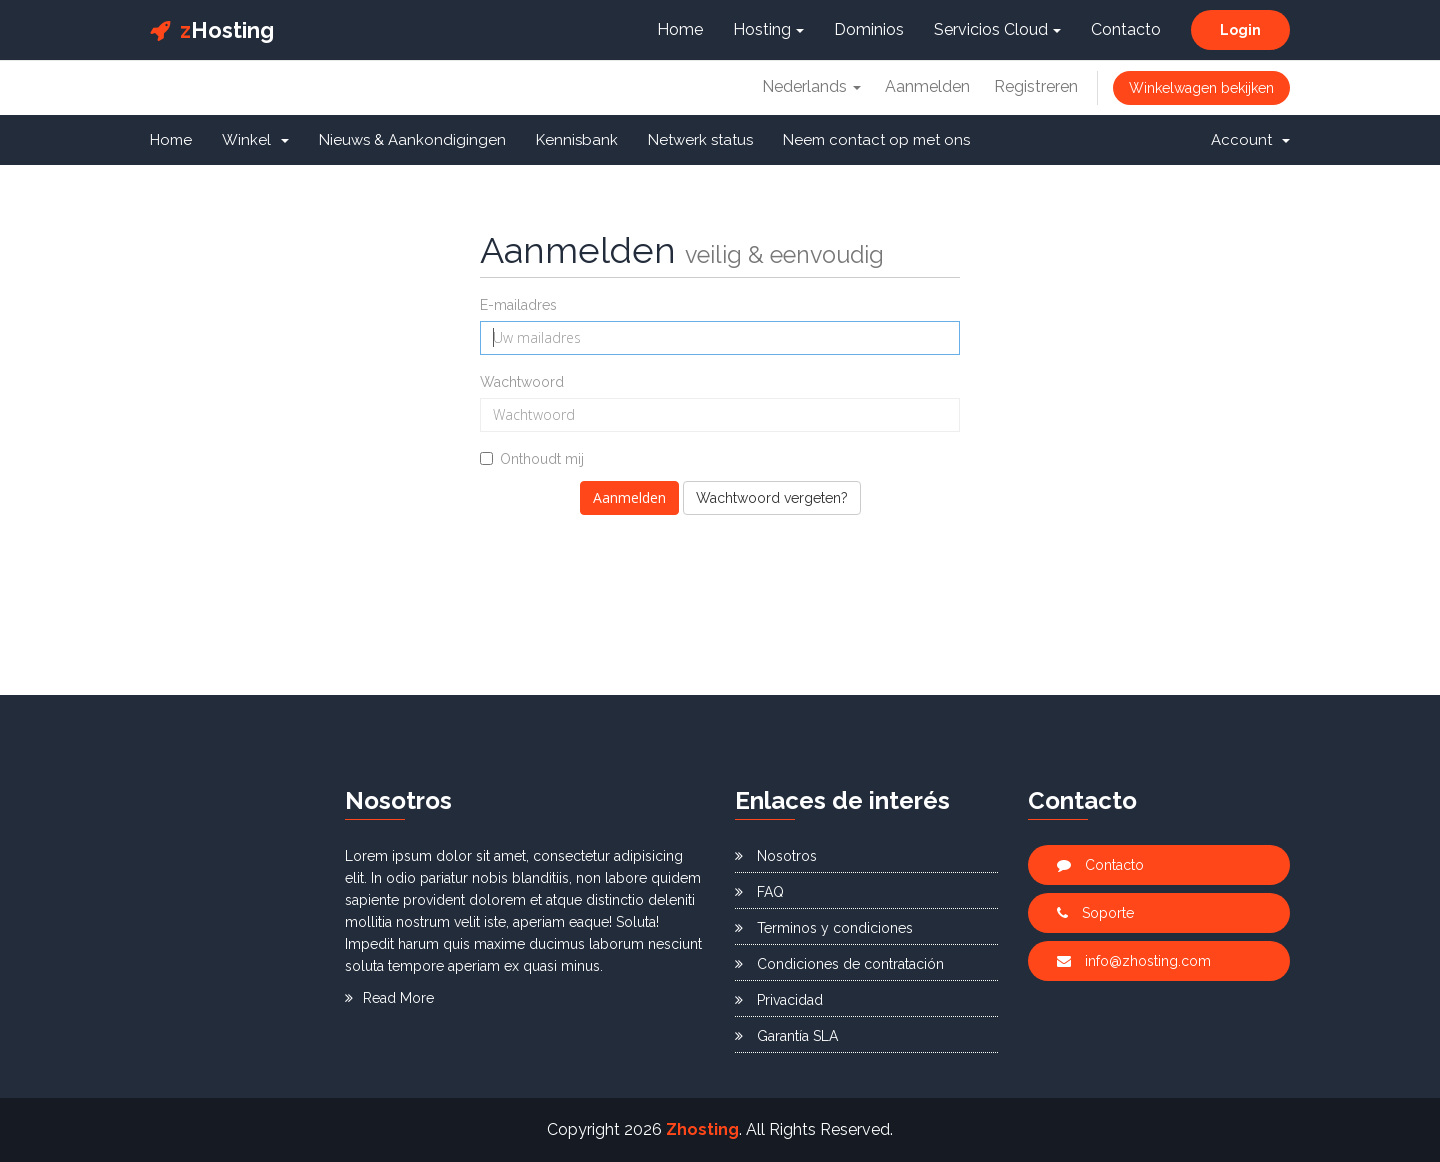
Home (680, 29)
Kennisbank (577, 140)
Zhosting (702, 1129)
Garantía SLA (786, 1036)
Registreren (1036, 86)
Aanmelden (927, 86)
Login (1240, 30)
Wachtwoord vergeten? (772, 498)
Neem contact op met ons (876, 140)
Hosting (212, 30)
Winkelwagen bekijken (1201, 88)
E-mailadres (518, 305)
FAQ (759, 892)
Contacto (1126, 29)
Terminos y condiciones (824, 928)
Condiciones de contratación (839, 964)
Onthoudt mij (532, 459)
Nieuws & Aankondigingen (412, 140)
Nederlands (811, 86)
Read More (389, 998)
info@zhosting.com (1134, 961)
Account (1250, 140)
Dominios (869, 29)
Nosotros (776, 856)
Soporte (1095, 913)
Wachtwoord (522, 382)
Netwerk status (700, 140)
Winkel (255, 140)
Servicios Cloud (997, 29)
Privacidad (779, 1000)
